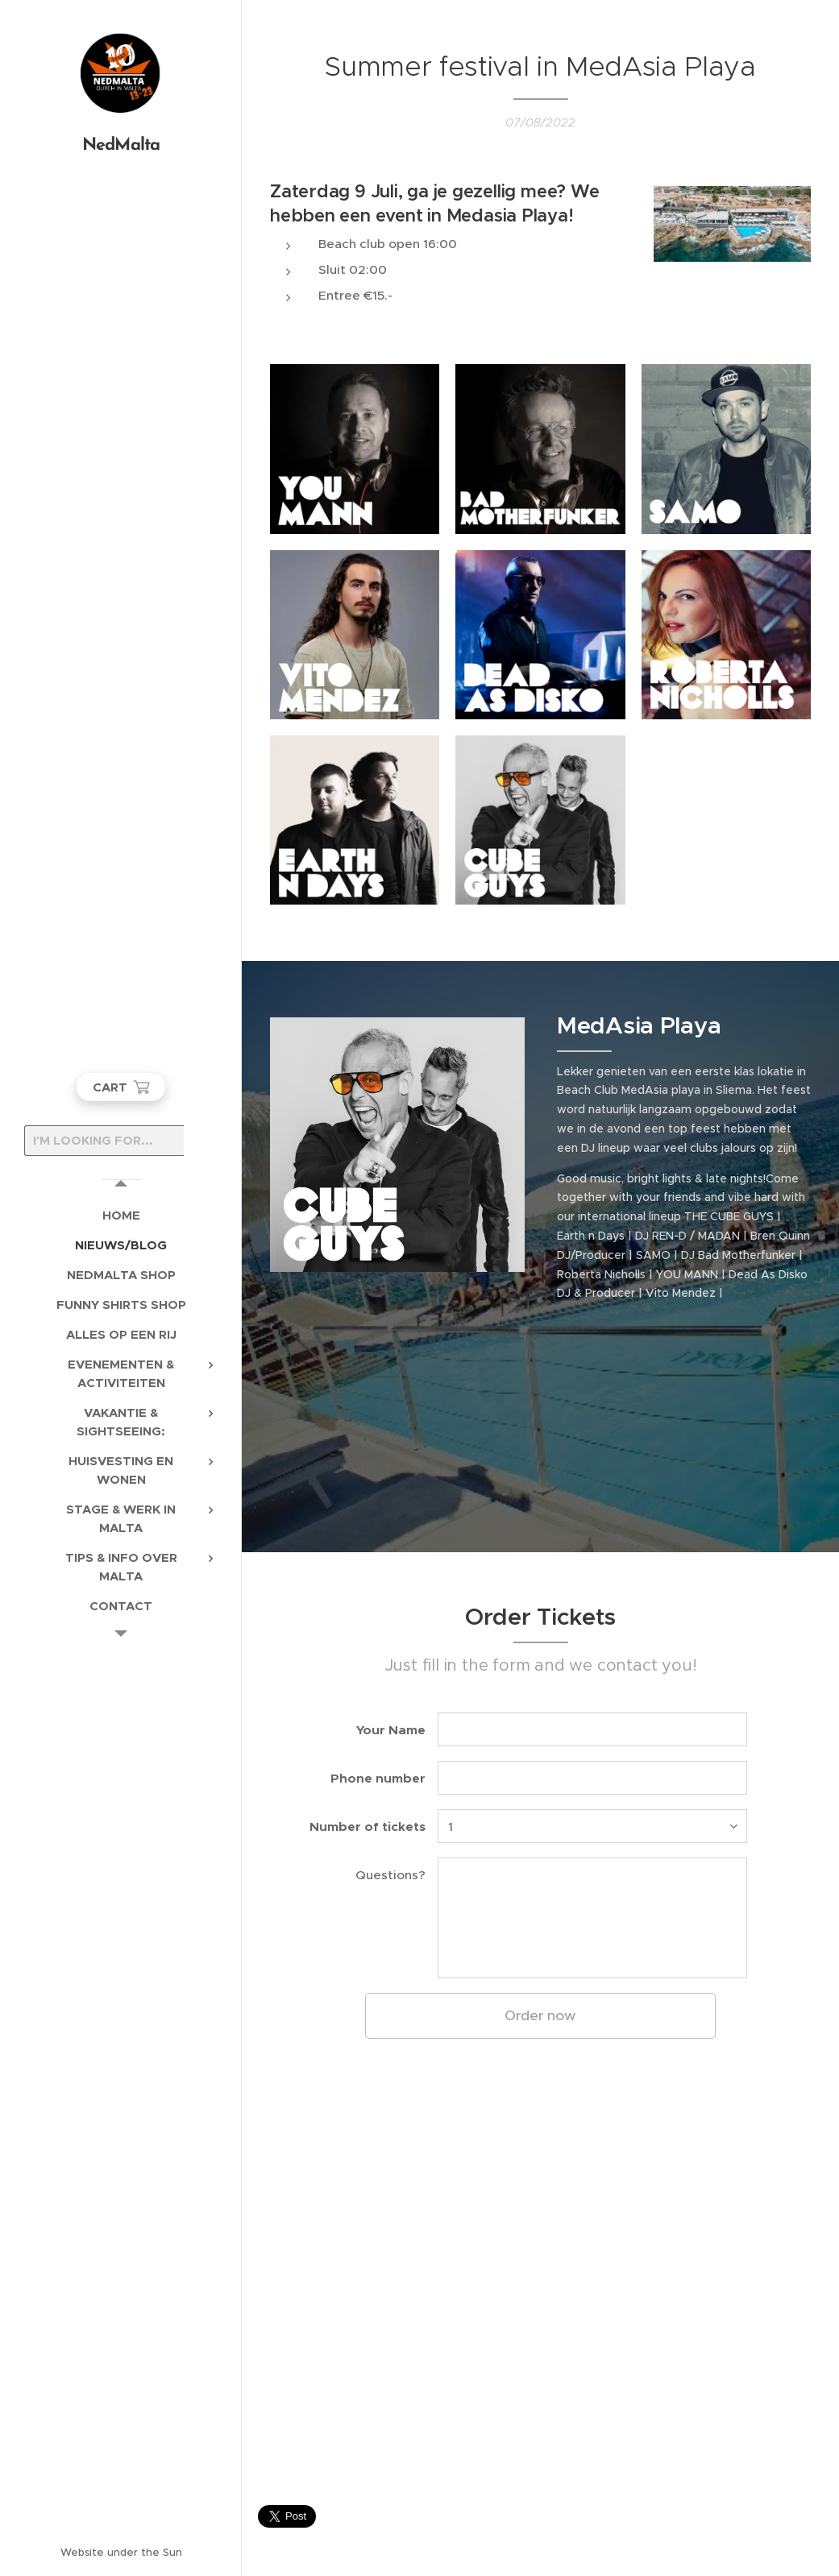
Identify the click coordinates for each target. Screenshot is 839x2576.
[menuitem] (121, 1215)
